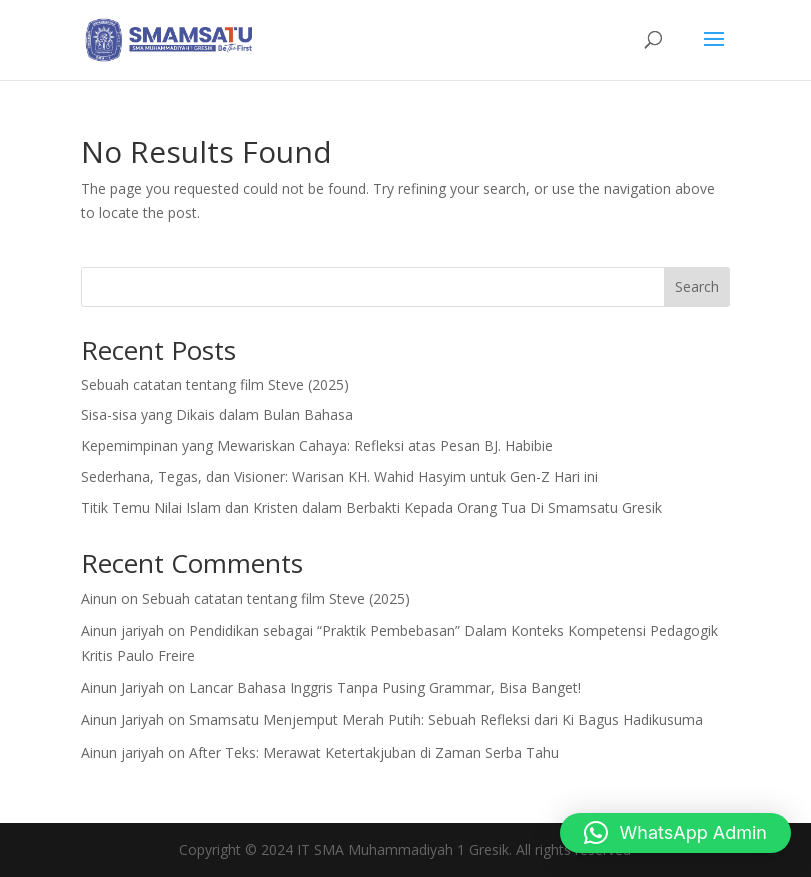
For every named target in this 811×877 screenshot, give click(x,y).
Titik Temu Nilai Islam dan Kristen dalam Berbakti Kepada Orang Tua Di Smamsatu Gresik (371, 507)
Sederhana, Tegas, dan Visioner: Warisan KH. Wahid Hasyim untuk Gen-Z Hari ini (339, 476)
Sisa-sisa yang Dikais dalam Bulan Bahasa (217, 414)
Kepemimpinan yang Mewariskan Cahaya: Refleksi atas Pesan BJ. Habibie (317, 445)
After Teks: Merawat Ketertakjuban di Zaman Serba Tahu (374, 752)
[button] (675, 833)
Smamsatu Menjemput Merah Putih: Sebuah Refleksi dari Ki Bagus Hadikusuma (446, 719)
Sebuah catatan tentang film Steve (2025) (215, 384)
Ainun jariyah (122, 630)
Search (697, 286)
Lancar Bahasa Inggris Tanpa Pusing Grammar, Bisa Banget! (385, 687)
